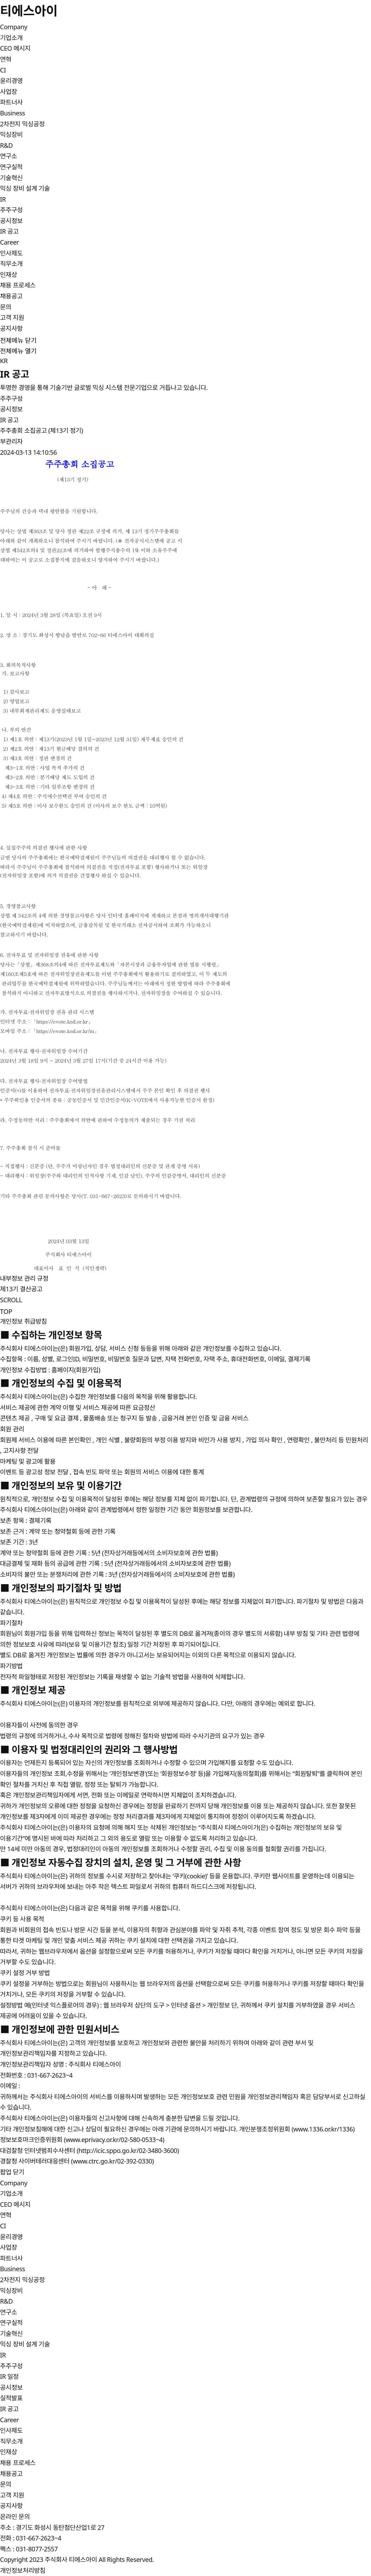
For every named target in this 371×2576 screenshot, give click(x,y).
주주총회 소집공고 (57, 464)
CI (3, 70)
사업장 (8, 91)
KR (3, 361)
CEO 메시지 (15, 48)
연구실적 (11, 167)
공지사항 (11, 328)
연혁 (5, 59)
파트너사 (11, 102)
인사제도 (11, 253)
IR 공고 (9, 231)
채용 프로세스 (18, 285)
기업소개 (11, 37)
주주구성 (11, 210)
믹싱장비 (11, 134)
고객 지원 (12, 317)
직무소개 (11, 263)
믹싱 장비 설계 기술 (25, 188)
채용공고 (11, 296)
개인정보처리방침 (22, 2570)
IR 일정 (9, 2376)
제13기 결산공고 (21, 1289)
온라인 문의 (15, 2516)
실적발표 (11, 2398)
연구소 (8, 156)
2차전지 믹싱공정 (22, 124)
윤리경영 (11, 80)
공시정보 (11, 220)
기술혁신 (11, 178)
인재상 (8, 274)
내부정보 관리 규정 (24, 1278)
